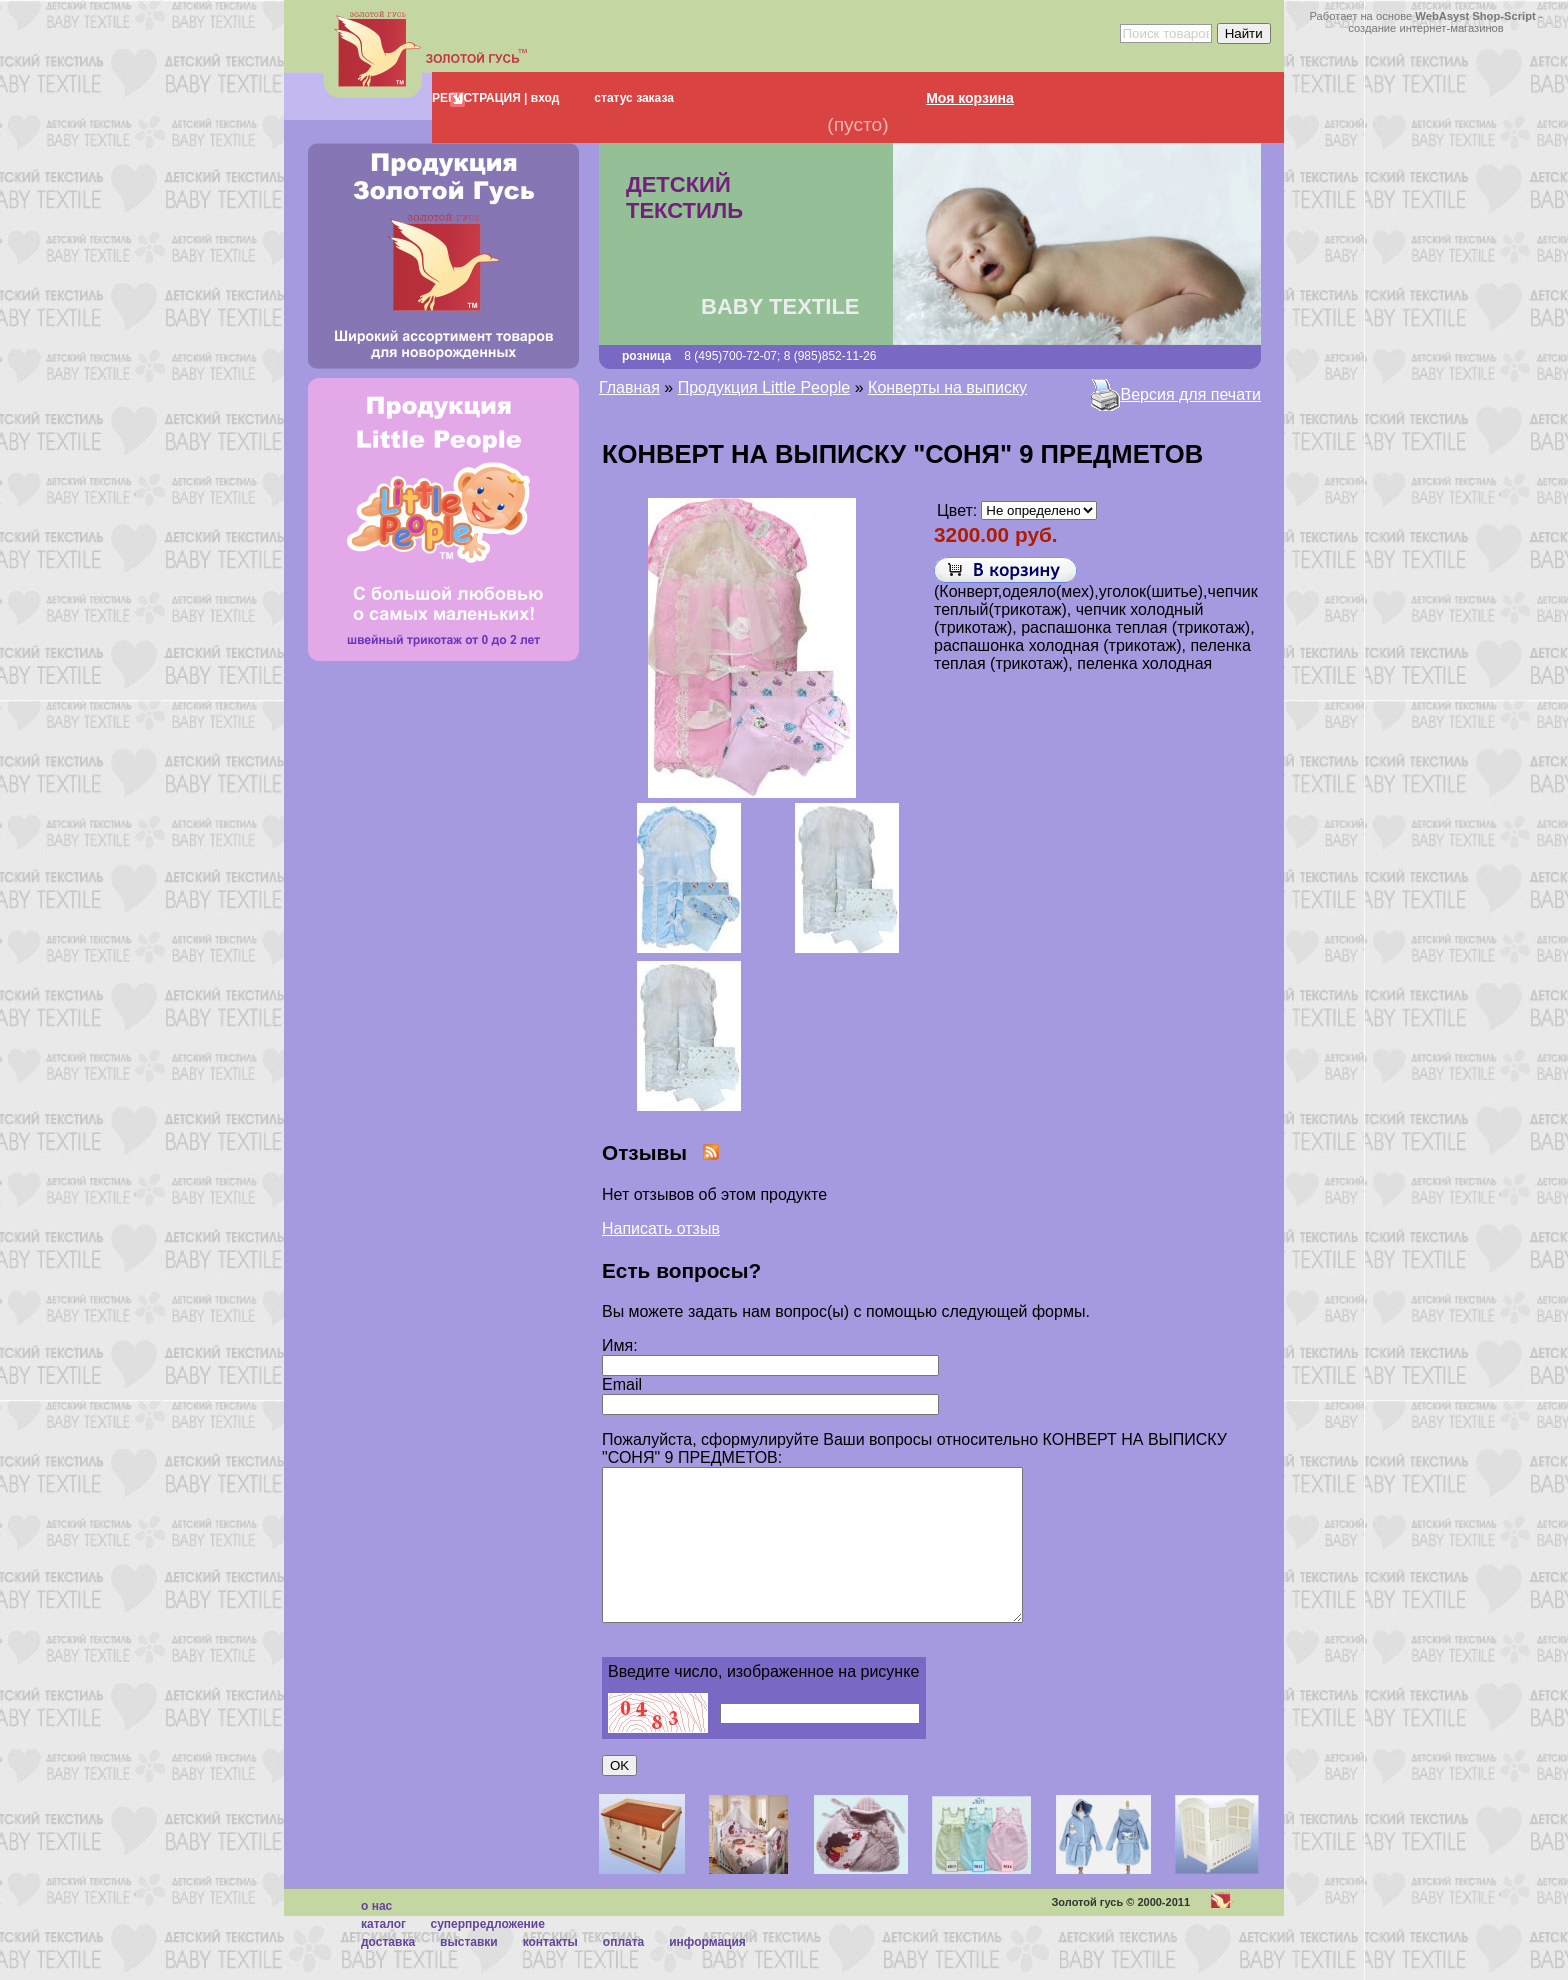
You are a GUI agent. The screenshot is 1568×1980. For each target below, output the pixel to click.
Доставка (388, 1972)
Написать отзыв (661, 1228)
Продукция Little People (764, 387)
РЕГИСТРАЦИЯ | (479, 98)
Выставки (469, 1972)
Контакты (550, 1972)
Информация (707, 1972)
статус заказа (634, 98)
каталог (383, 1954)
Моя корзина (970, 98)
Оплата (623, 1972)
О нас (376, 1936)
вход (543, 98)
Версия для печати (1191, 394)
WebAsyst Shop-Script (1475, 16)
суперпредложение (487, 1954)
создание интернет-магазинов (1426, 28)
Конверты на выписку (947, 387)
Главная (629, 387)
